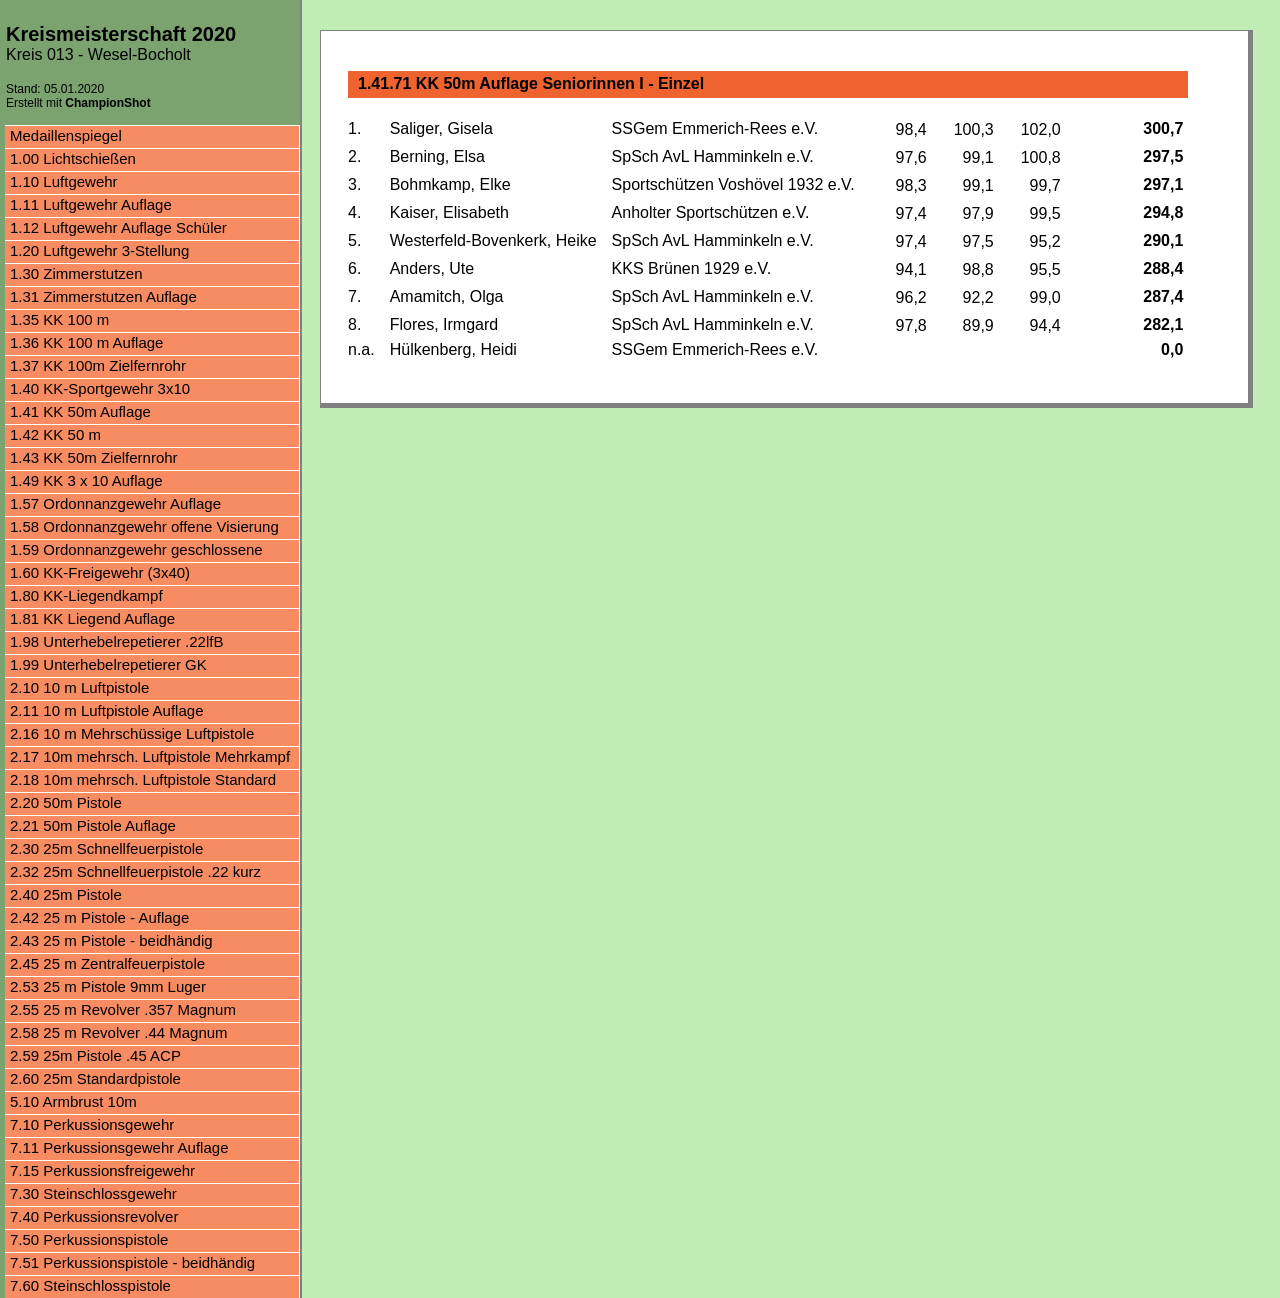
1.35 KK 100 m (59, 319)
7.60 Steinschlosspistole (90, 1285)
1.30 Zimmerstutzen (76, 273)
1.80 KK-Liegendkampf (86, 595)
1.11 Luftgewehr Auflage (91, 204)
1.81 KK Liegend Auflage (92, 618)
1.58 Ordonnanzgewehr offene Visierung (144, 526)
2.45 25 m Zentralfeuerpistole (107, 963)
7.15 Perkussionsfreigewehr (102, 1170)
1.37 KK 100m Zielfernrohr (98, 365)
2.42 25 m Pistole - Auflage (99, 917)
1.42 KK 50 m (55, 434)
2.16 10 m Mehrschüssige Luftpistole (132, 733)
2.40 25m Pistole (66, 894)
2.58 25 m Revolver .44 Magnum (119, 1032)
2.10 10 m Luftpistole (79, 687)
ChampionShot (107, 103)
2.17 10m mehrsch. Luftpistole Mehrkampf (150, 756)
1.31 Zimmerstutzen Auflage (103, 296)
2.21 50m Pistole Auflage (93, 825)
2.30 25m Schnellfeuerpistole (106, 848)
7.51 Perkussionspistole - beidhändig (132, 1262)
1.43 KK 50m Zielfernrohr (94, 457)
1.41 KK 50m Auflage (80, 411)
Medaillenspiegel (66, 135)
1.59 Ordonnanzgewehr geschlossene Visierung (136, 551)
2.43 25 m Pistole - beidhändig (111, 940)
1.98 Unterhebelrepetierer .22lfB (116, 641)
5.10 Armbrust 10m (73, 1101)
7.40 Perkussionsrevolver (94, 1216)
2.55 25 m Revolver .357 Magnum (123, 1009)
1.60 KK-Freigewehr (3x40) (100, 572)
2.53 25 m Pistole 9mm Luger (108, 986)
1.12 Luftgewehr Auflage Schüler (118, 227)
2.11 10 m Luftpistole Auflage (106, 710)
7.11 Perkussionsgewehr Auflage (119, 1147)
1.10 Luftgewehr (64, 181)
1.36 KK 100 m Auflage (86, 342)
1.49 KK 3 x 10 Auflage (86, 480)
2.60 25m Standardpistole (95, 1078)
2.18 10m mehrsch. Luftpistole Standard (143, 779)
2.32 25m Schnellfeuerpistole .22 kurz (135, 871)
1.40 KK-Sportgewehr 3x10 (100, 388)
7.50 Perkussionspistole (89, 1239)
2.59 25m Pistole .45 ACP (95, 1055)
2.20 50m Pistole (66, 802)
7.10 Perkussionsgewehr (92, 1124)
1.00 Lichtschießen (73, 158)
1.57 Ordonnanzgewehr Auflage (115, 503)
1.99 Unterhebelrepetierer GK (108, 664)
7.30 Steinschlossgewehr (93, 1193)
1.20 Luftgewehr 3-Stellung (99, 250)
